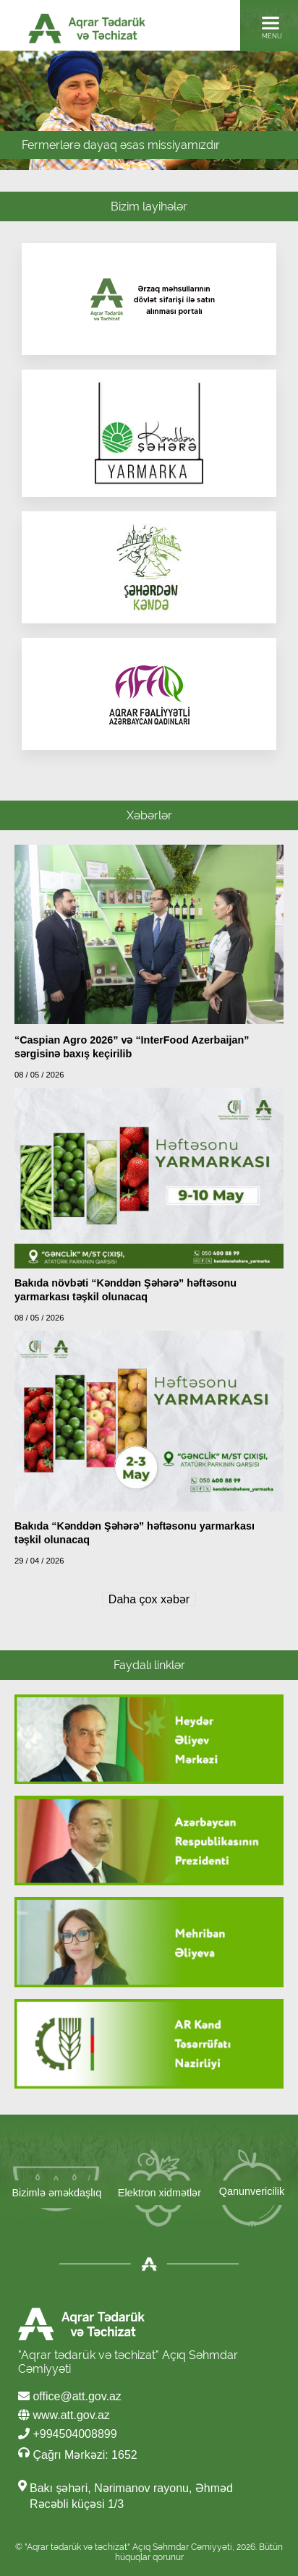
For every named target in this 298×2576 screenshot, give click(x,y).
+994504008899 (67, 2434)
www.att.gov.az (64, 2415)
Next (282, 115)
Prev (28, 115)
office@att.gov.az (70, 2396)
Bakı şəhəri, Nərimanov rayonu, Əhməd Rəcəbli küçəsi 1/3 (131, 2496)
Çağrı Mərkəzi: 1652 (77, 2454)
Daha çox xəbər (149, 1599)
